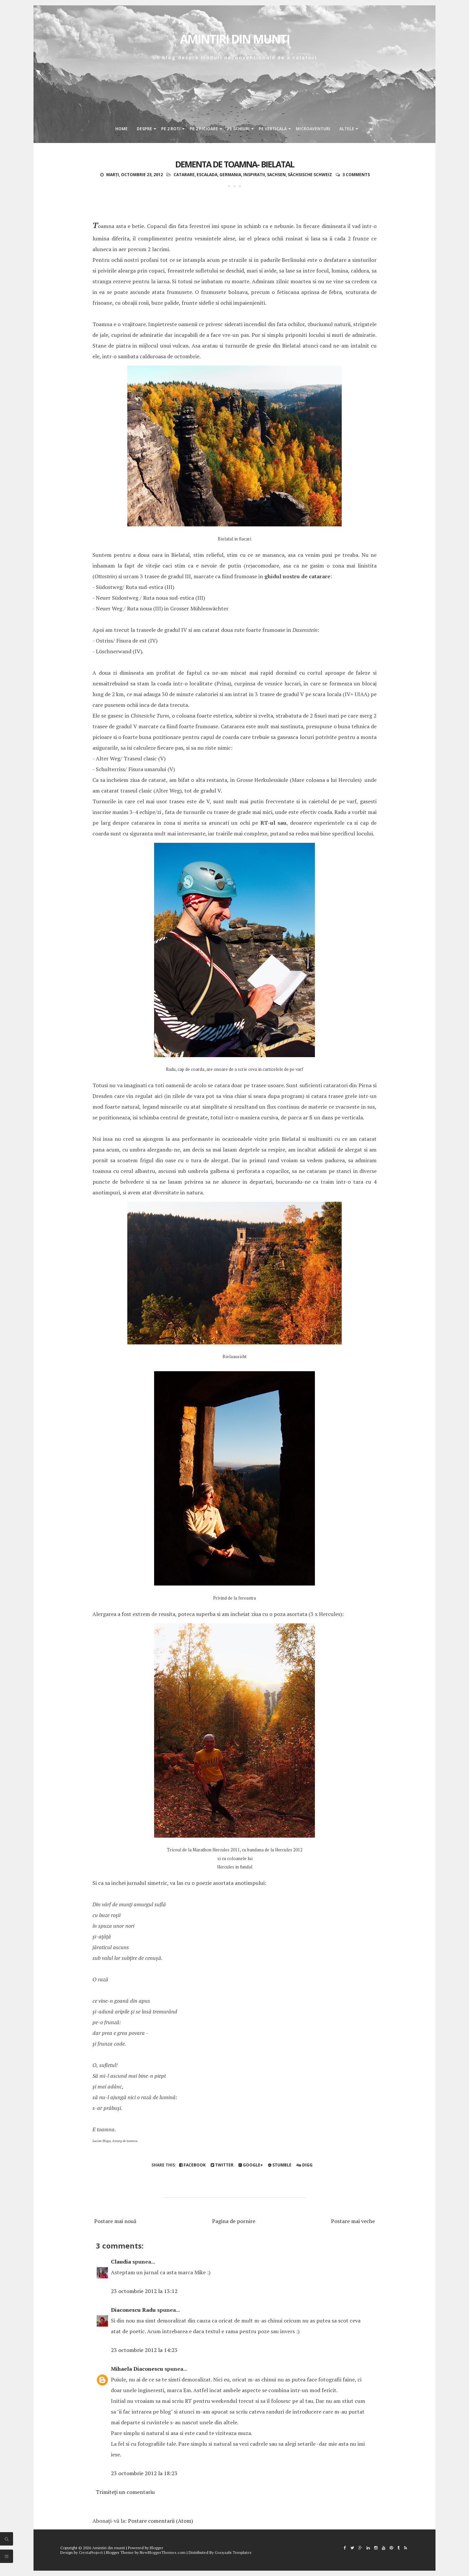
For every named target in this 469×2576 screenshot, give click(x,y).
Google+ (251, 2165)
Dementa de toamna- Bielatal (234, 164)
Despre (144, 129)
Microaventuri (313, 129)
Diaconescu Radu (133, 2309)
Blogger (156, 2547)
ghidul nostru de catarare (297, 576)
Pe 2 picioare (204, 129)
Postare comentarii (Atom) (160, 2520)
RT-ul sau (273, 822)
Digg (304, 2165)
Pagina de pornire (233, 2221)
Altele (346, 129)
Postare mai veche (353, 2221)
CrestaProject (91, 2552)
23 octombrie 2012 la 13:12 (144, 2291)
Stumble (279, 2165)
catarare (184, 174)
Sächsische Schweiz (310, 174)
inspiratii (254, 174)
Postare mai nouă (115, 2221)
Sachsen (276, 174)
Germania (230, 174)
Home (121, 129)
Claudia (121, 2261)
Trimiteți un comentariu (125, 2492)
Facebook (192, 2165)
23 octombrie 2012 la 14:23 (144, 2350)
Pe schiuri (238, 129)
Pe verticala (273, 129)
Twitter (222, 2165)
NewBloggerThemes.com (163, 2552)
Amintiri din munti (234, 39)
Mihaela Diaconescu (137, 2368)
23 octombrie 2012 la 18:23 (144, 2473)
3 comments (356, 174)
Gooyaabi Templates (233, 2552)
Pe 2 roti (171, 129)
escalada (207, 174)
